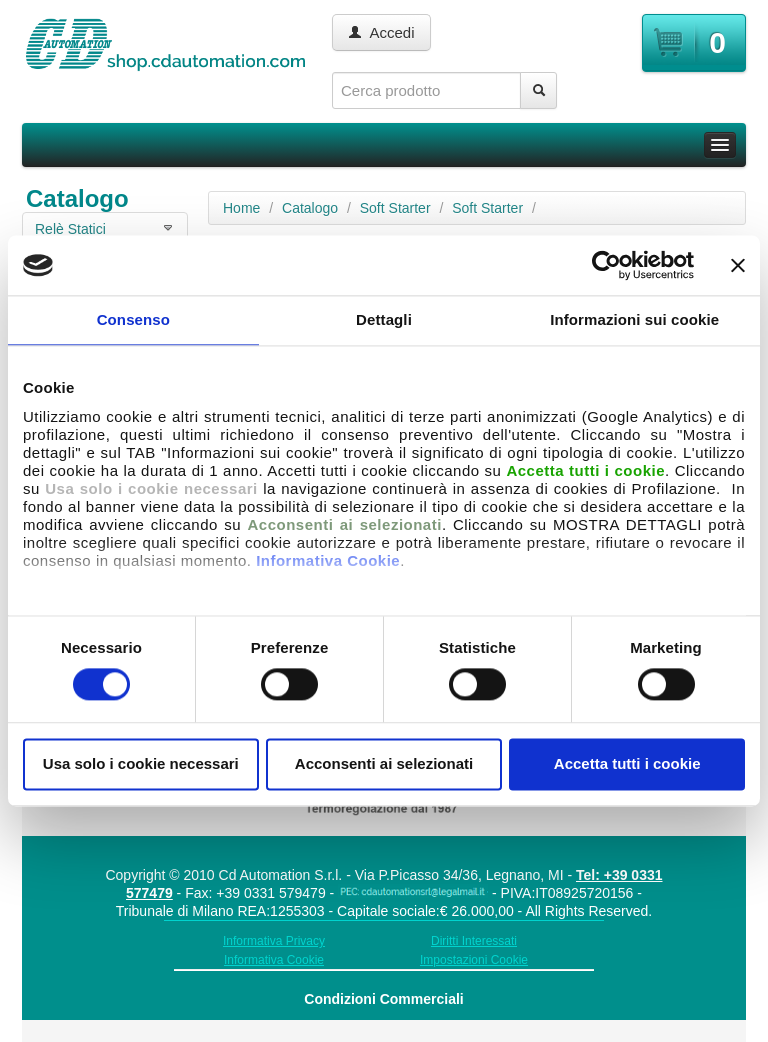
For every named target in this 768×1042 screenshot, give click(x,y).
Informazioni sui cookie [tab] (634, 319)
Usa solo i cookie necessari (141, 764)
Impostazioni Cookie (474, 960)
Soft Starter (395, 208)
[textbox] (426, 90)
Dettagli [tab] (384, 319)
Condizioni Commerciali (383, 999)
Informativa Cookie (328, 560)
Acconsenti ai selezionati (384, 764)
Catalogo (310, 208)
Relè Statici (70, 229)
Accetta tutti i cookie (627, 764)
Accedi (381, 32)
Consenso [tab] (133, 319)
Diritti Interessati (474, 941)
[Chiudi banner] (738, 265)
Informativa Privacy (274, 941)
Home (241, 208)
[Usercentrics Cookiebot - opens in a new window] (606, 265)
